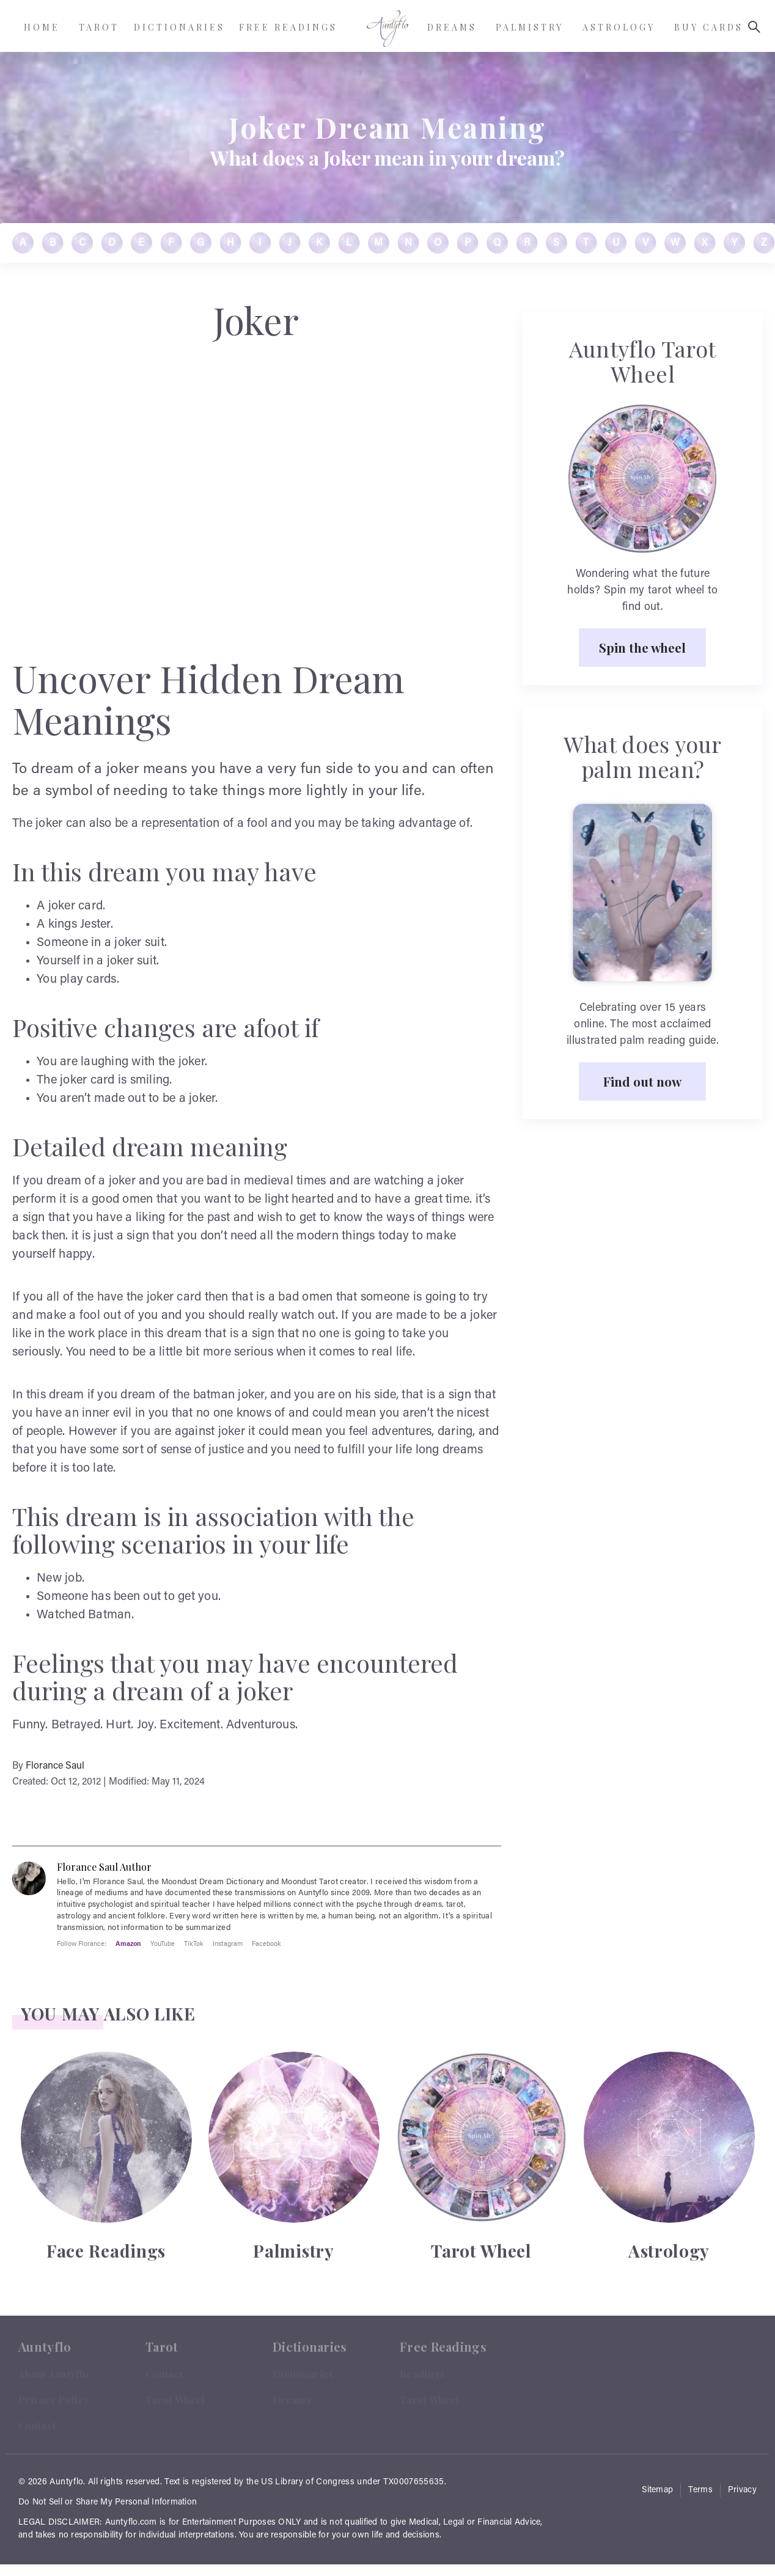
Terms (700, 2490)
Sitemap (657, 2490)
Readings (422, 2374)
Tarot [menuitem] (99, 27)
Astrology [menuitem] (618, 27)
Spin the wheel (642, 647)
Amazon (128, 1943)
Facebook (266, 1943)
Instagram (228, 1943)
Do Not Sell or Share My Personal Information (107, 2502)
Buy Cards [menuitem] (708, 27)
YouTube (162, 1943)
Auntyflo (66, 2482)
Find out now (642, 1081)
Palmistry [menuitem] (530, 27)
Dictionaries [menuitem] (179, 27)
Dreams (292, 2399)
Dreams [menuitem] (452, 27)
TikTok (194, 1943)
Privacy (742, 2490)
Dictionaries (303, 2374)
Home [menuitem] (42, 27)
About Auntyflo (53, 2374)
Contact (37, 2425)
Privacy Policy (53, 2399)
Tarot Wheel (175, 2399)
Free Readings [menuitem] (288, 27)
